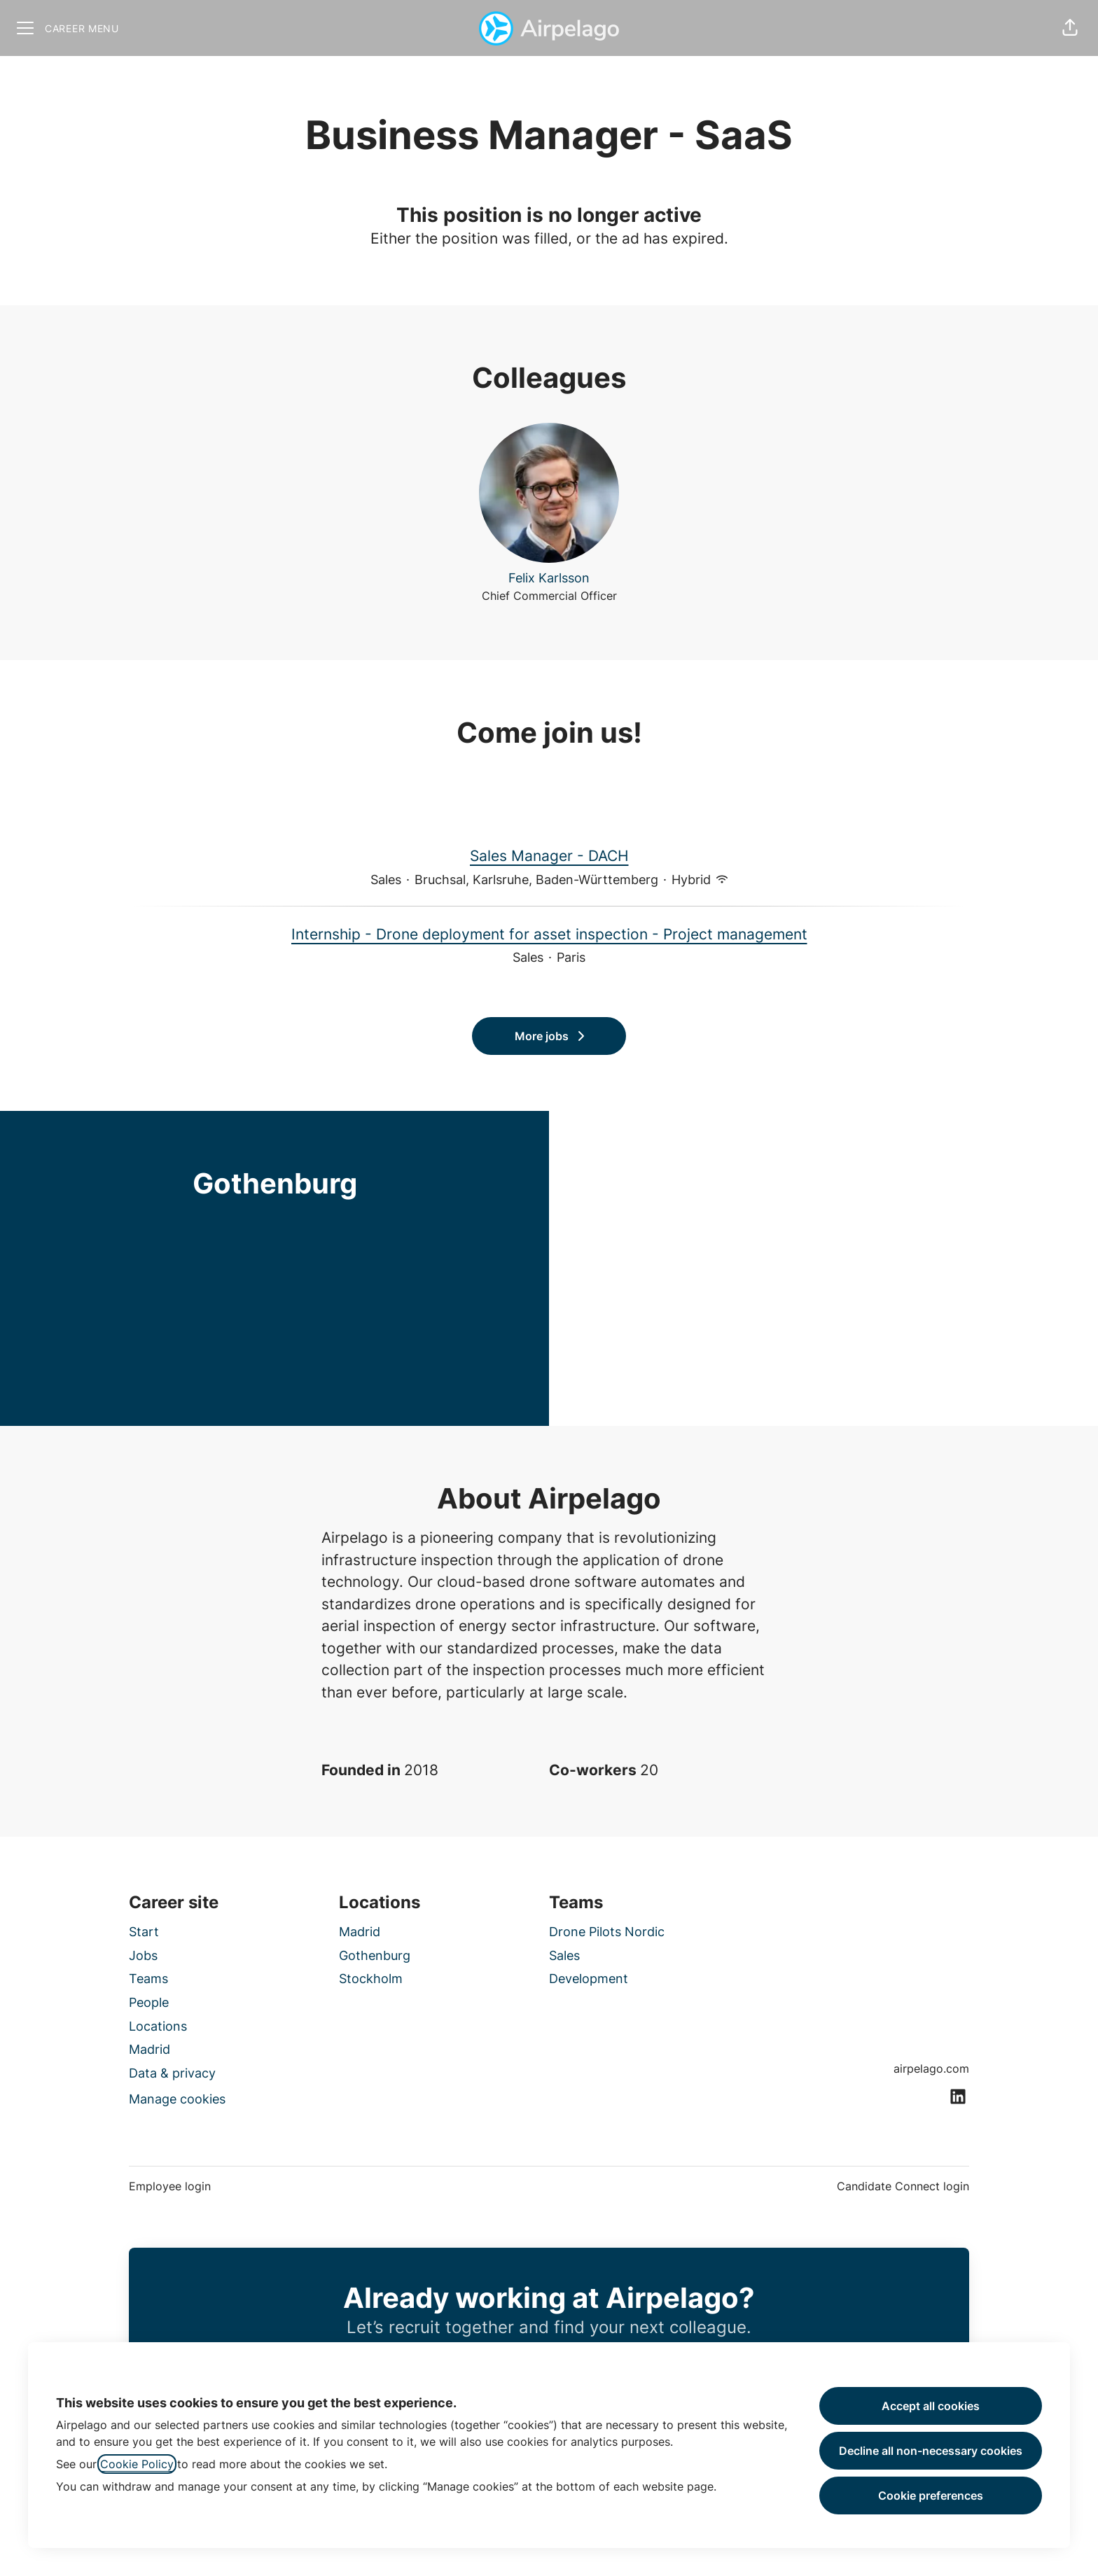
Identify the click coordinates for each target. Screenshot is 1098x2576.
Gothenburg (374, 1955)
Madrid (149, 2049)
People (149, 2002)
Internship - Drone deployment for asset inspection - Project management (549, 934)
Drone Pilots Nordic (607, 1931)
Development (588, 1978)
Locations (158, 2026)
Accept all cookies (931, 2406)
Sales (564, 1955)
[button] (1070, 28)
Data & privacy (172, 2073)
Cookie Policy (137, 2464)
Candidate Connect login (903, 2186)
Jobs (143, 1955)
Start (144, 1931)
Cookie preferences (930, 2495)
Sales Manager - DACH (549, 856)
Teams (148, 1978)
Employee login (170, 2186)
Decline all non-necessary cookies (930, 2451)
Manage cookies (177, 2099)
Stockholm (371, 1978)
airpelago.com (931, 2069)
